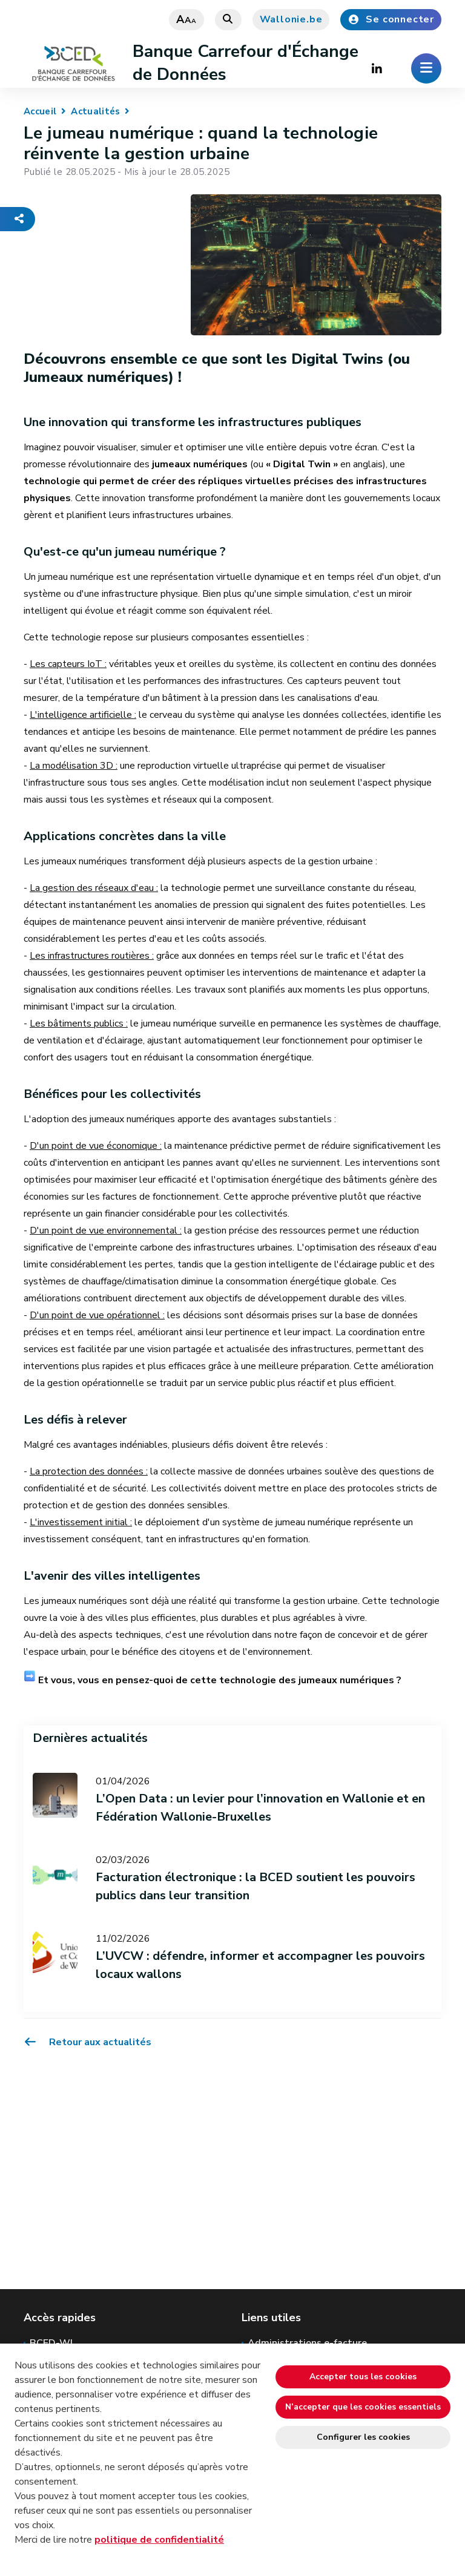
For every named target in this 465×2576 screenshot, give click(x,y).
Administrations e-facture (307, 2343)
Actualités (95, 111)
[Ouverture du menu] (426, 68)
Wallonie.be (291, 19)
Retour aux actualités (87, 2042)
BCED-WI (51, 2343)
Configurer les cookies (363, 2437)
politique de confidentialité (159, 2539)
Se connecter (391, 19)
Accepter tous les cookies (363, 2376)
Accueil (40, 111)
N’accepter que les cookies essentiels (363, 2407)
